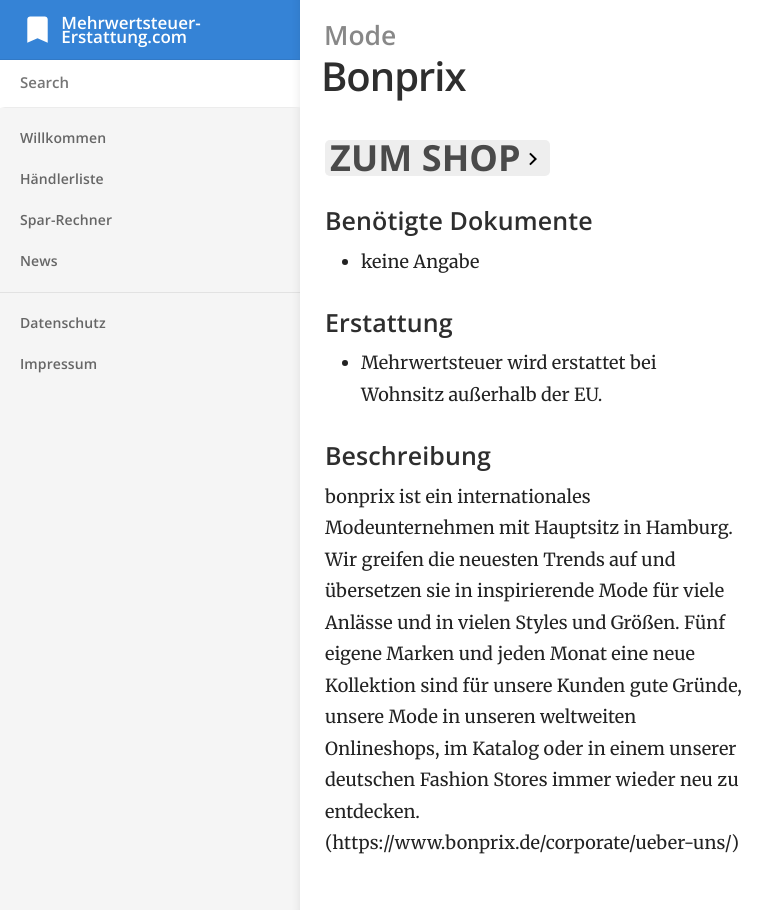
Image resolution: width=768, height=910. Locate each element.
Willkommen (63, 138)
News (39, 261)
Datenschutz (63, 323)
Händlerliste (62, 179)
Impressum (58, 364)
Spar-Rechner (66, 220)
